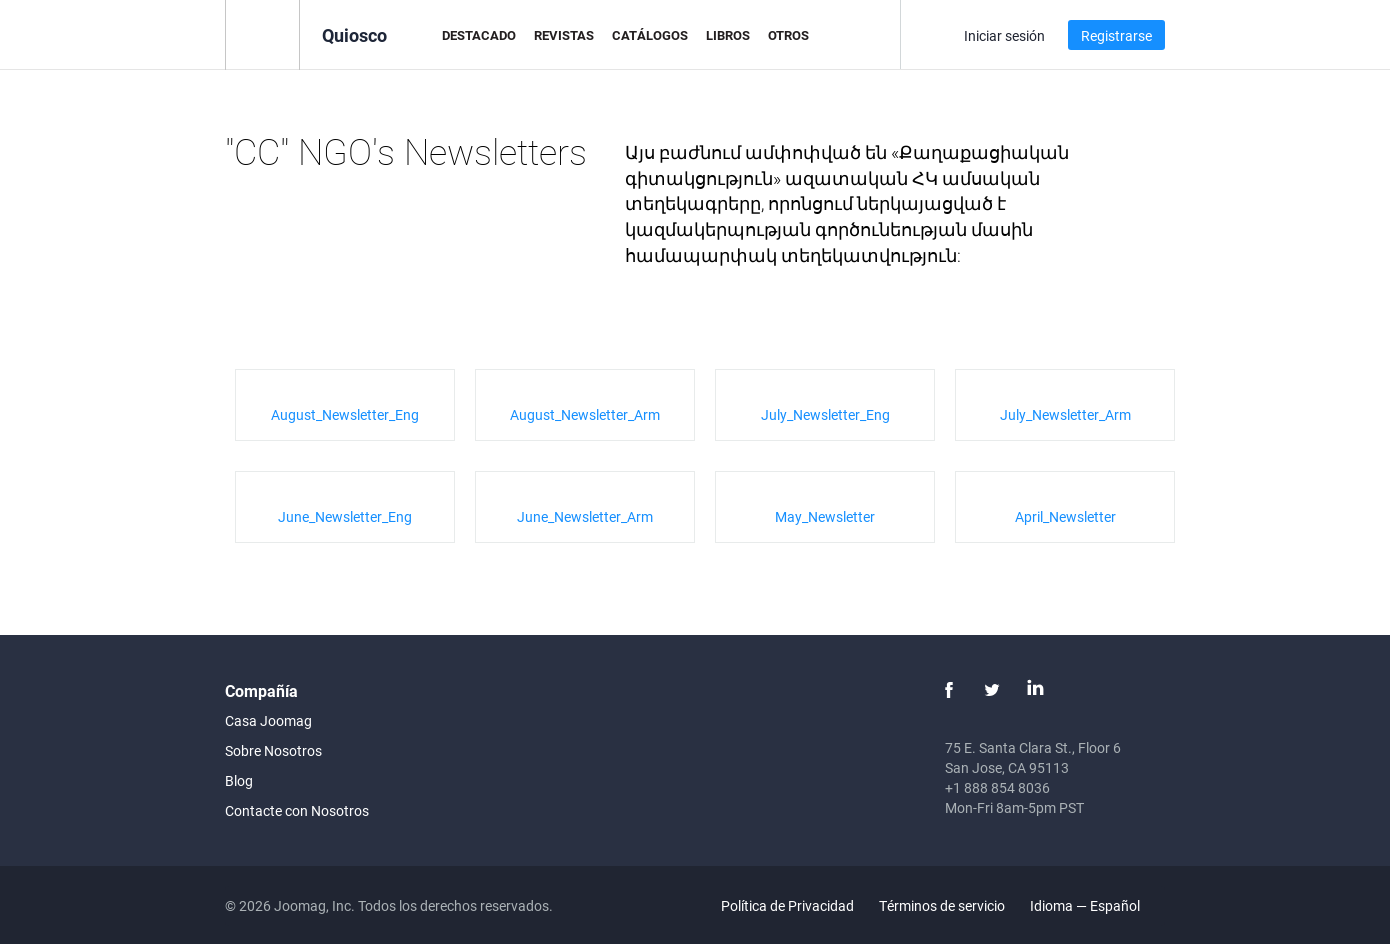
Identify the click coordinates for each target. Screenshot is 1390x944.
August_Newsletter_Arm (585, 414)
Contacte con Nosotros (297, 810)
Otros (788, 35)
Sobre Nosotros (273, 750)
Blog (239, 780)
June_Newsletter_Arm (585, 516)
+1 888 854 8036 (997, 787)
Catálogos (650, 35)
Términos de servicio (942, 905)
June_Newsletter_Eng (345, 516)
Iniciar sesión (1004, 35)
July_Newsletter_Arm (1065, 414)
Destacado (479, 35)
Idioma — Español (1096, 905)
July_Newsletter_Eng (825, 414)
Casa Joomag (268, 720)
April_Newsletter (1065, 516)
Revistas (564, 35)
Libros (728, 35)
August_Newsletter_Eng (345, 414)
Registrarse (1116, 35)
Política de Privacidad (787, 905)
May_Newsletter (825, 516)
